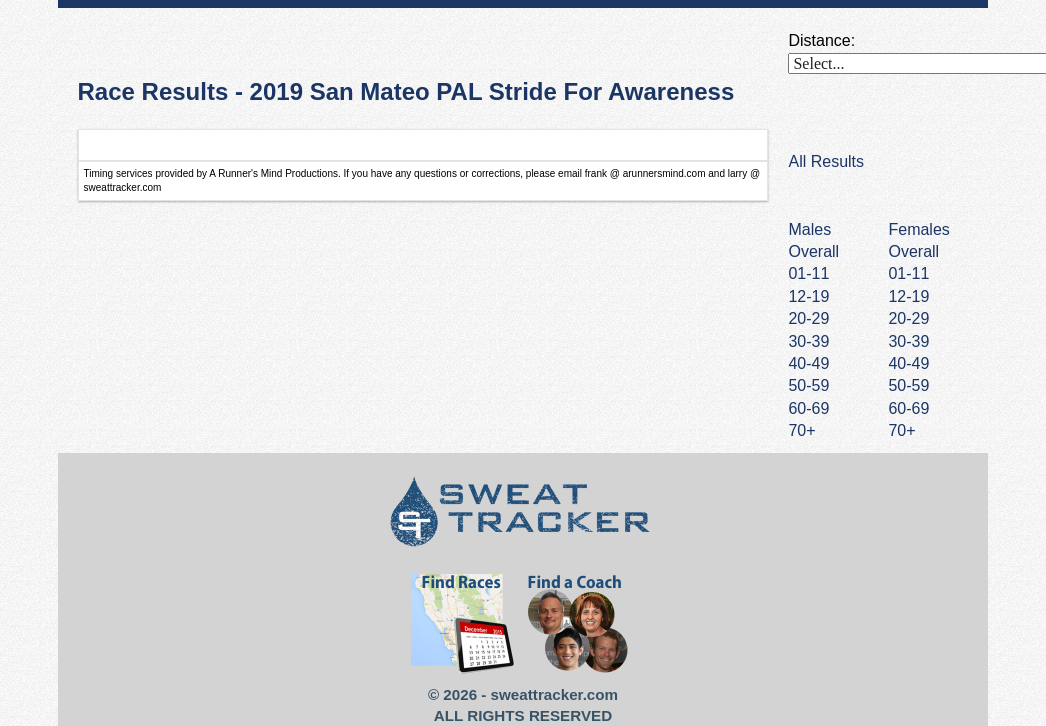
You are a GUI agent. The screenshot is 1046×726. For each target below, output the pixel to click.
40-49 (908, 363)
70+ (901, 430)
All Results (826, 161)
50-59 (908, 385)
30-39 (908, 341)
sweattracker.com (554, 694)
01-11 (908, 273)
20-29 (908, 318)
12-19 (908, 296)
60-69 (908, 408)
